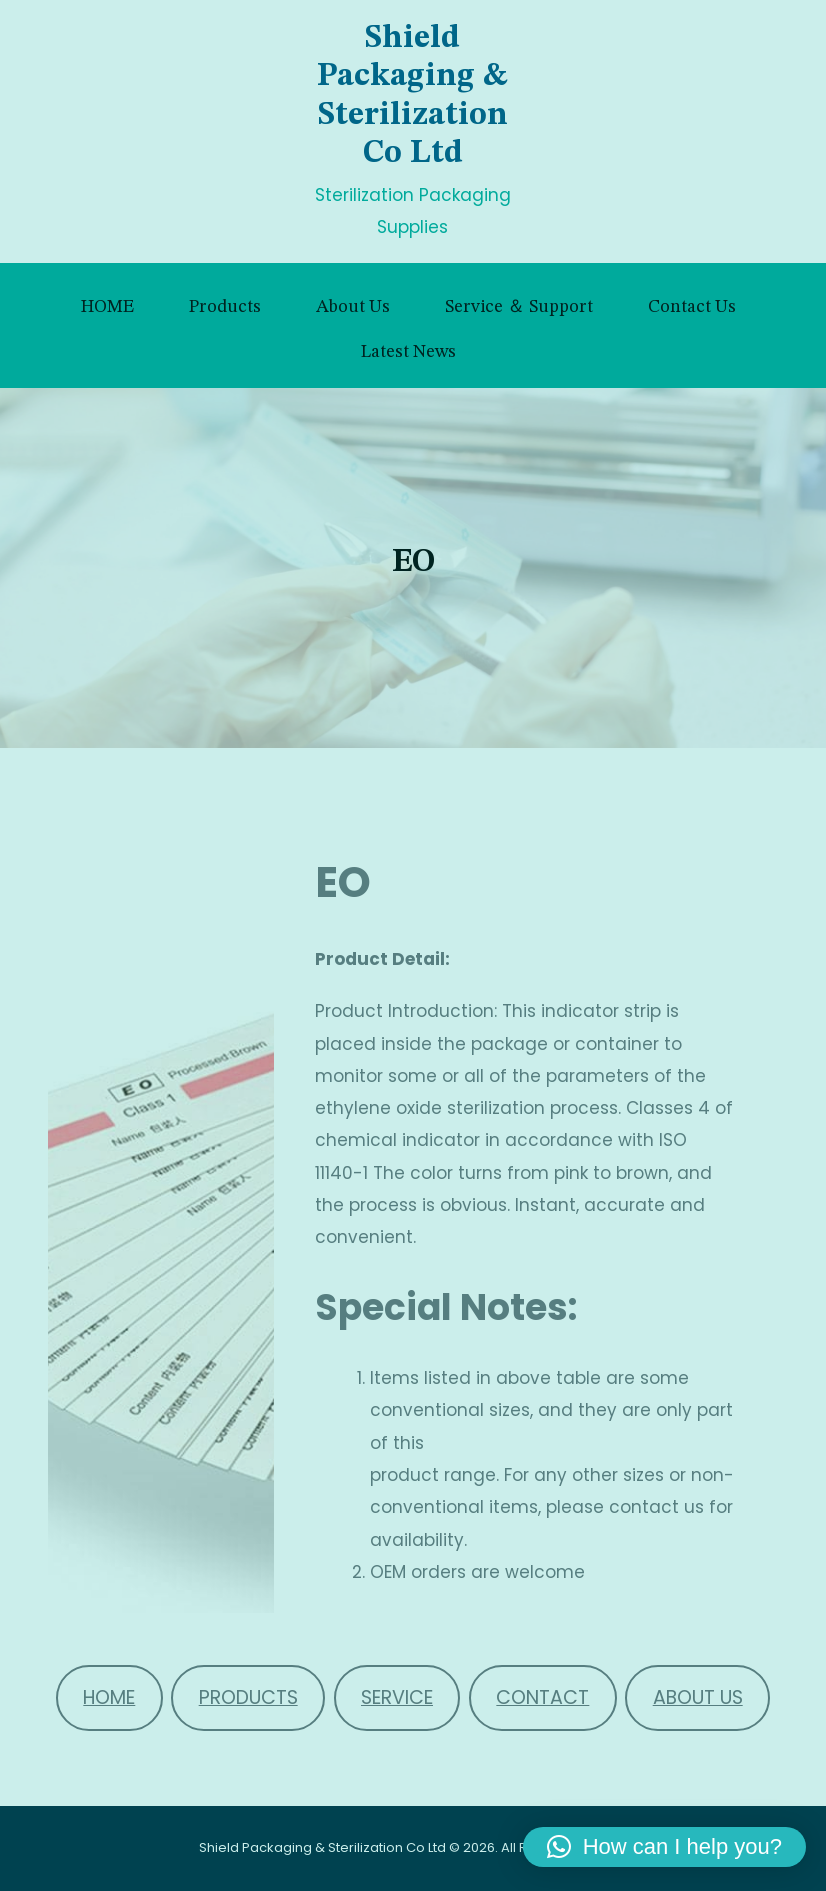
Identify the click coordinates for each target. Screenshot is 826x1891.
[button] (664, 1847)
